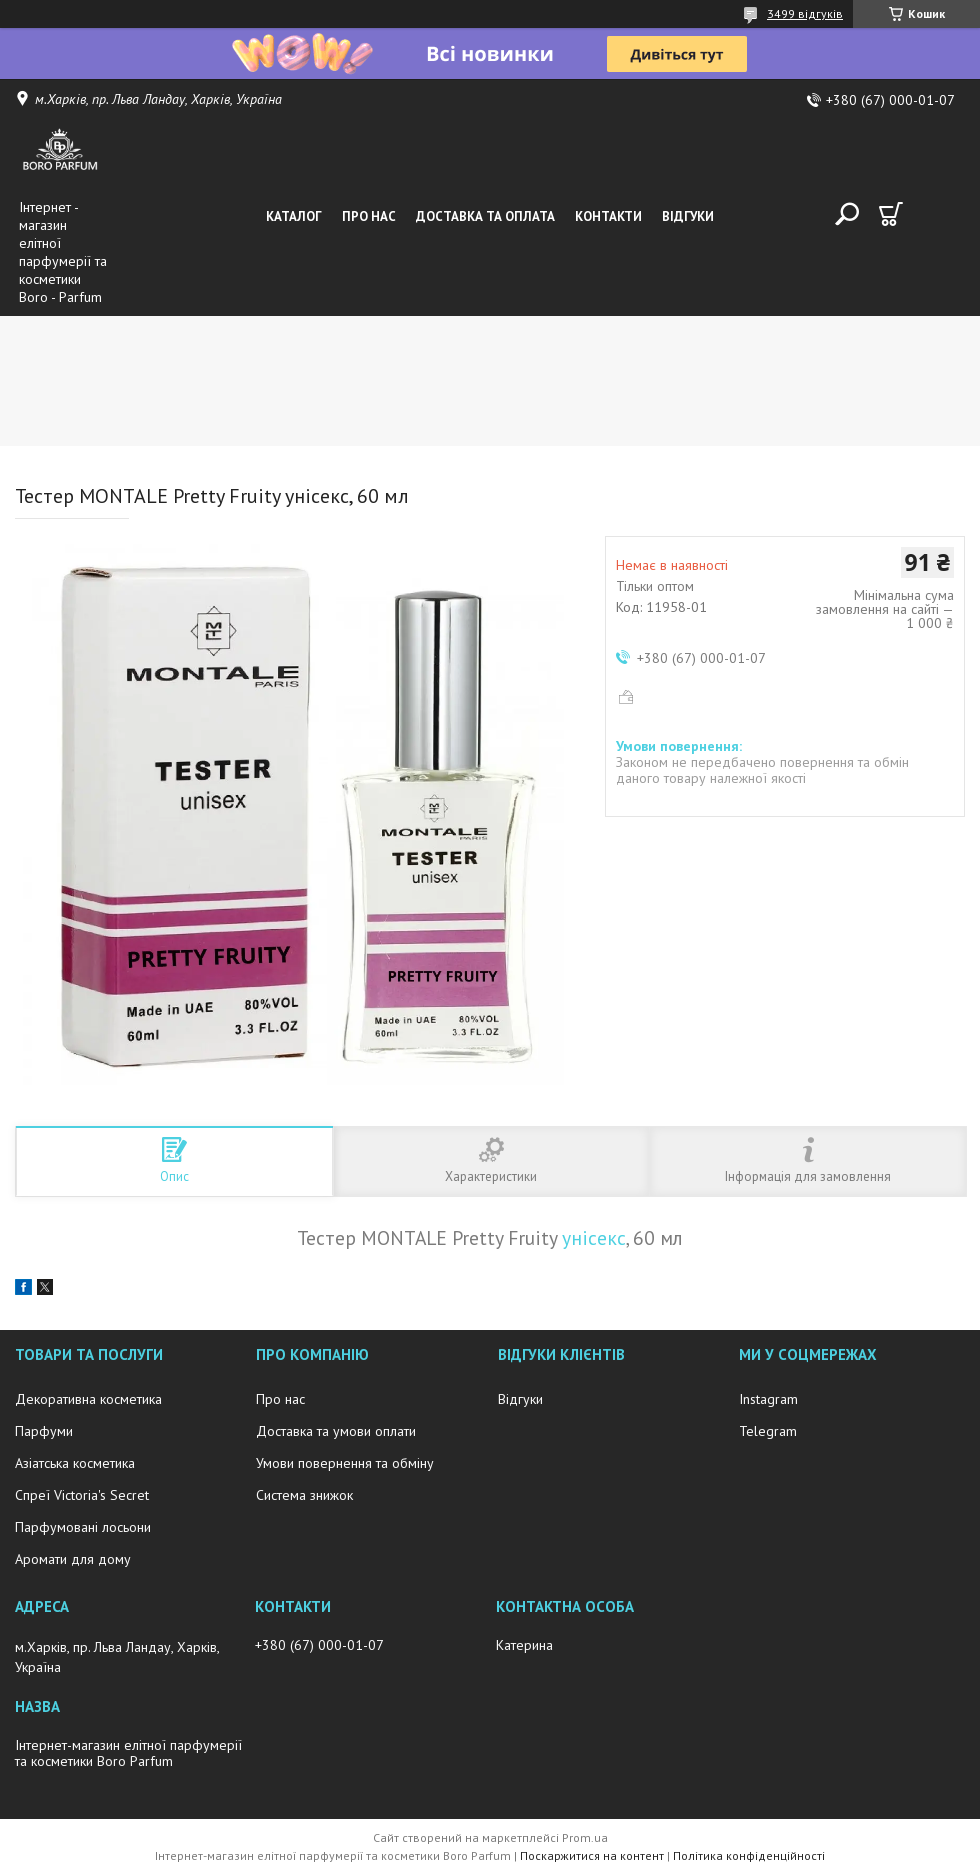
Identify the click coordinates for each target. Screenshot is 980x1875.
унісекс (594, 1237)
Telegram (768, 1431)
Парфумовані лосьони (83, 1527)
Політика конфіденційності (749, 1855)
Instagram (768, 1399)
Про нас (369, 216)
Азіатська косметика (75, 1463)
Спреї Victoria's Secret (82, 1495)
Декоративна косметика (88, 1399)
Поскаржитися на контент (592, 1855)
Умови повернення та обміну (345, 1463)
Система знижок (304, 1495)
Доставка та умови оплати (336, 1431)
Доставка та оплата (485, 216)
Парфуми (44, 1431)
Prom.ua (585, 1837)
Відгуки (688, 216)
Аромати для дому (73, 1559)
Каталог (294, 216)
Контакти (608, 216)
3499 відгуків (805, 13)
